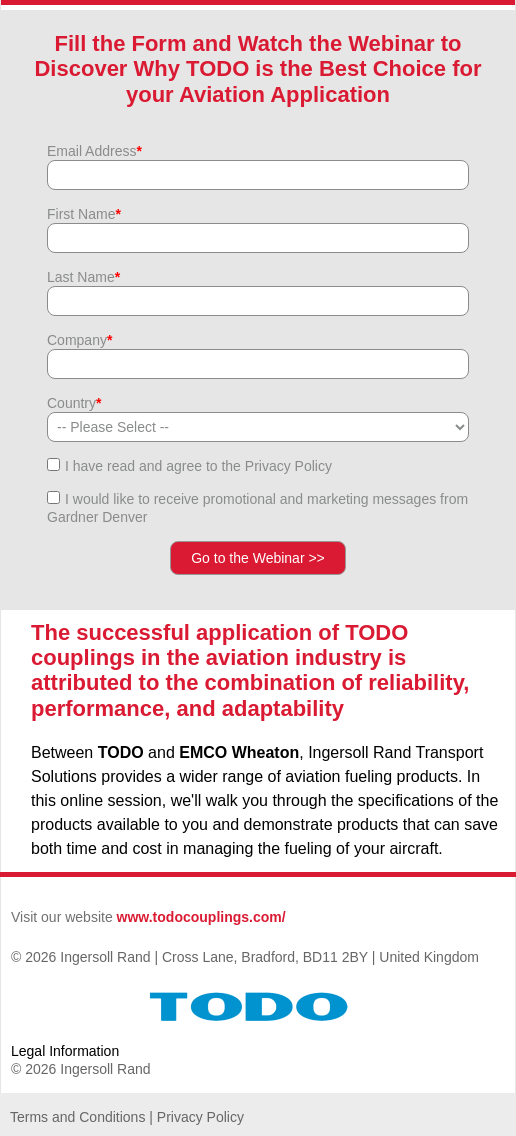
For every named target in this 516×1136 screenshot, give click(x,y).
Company (79, 340)
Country (74, 403)
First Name (84, 214)
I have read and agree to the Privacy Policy (198, 466)
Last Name (83, 277)
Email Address (94, 151)
